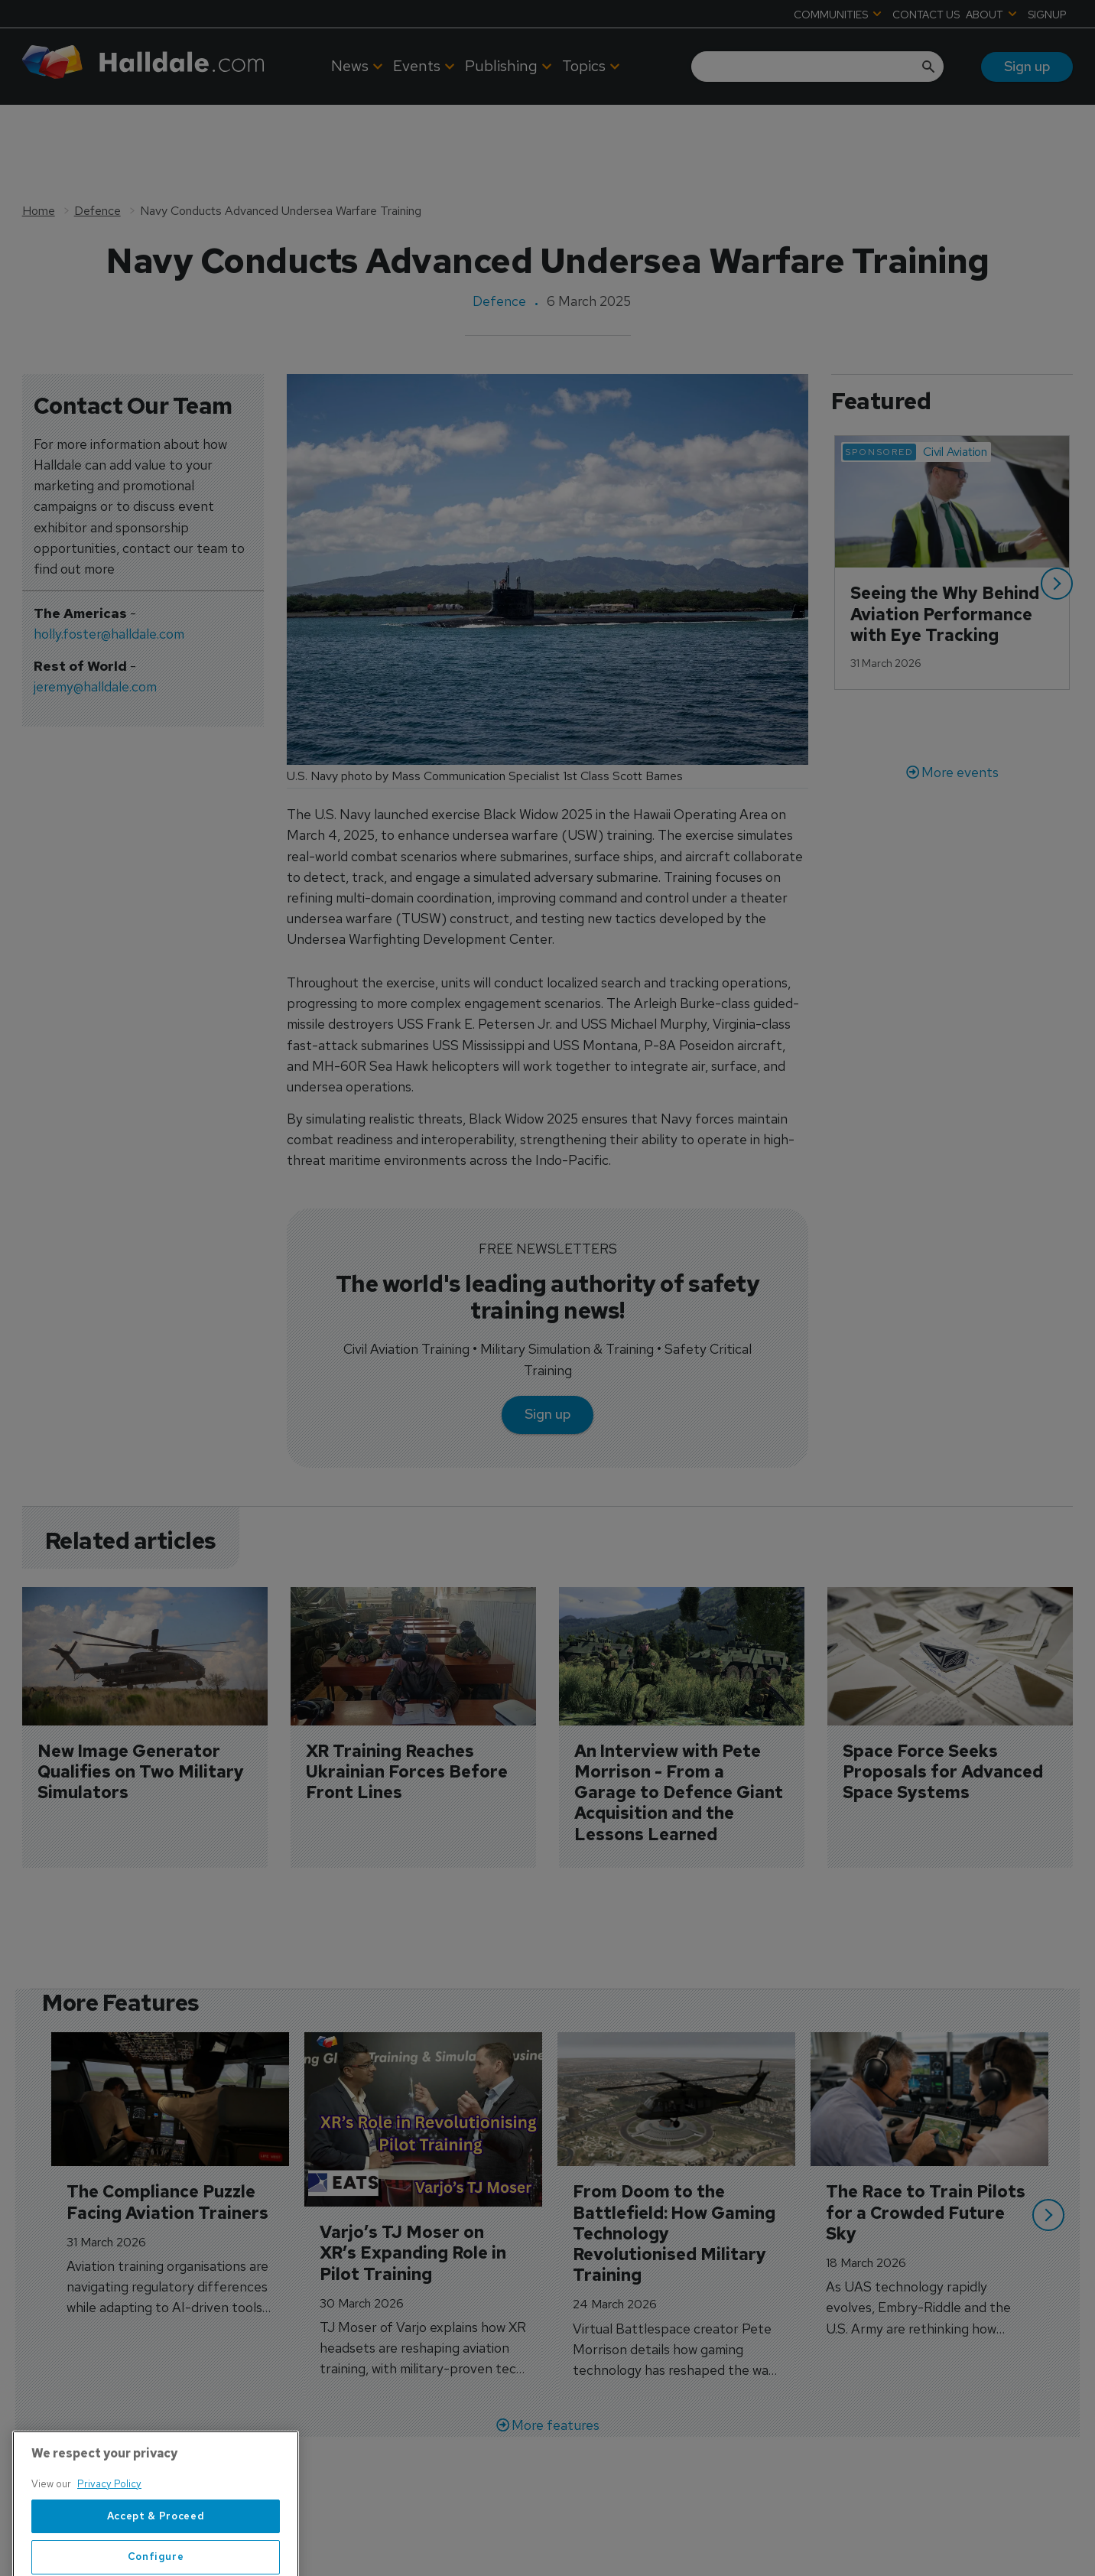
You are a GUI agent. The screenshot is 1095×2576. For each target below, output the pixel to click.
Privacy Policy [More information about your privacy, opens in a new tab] (109, 2532)
